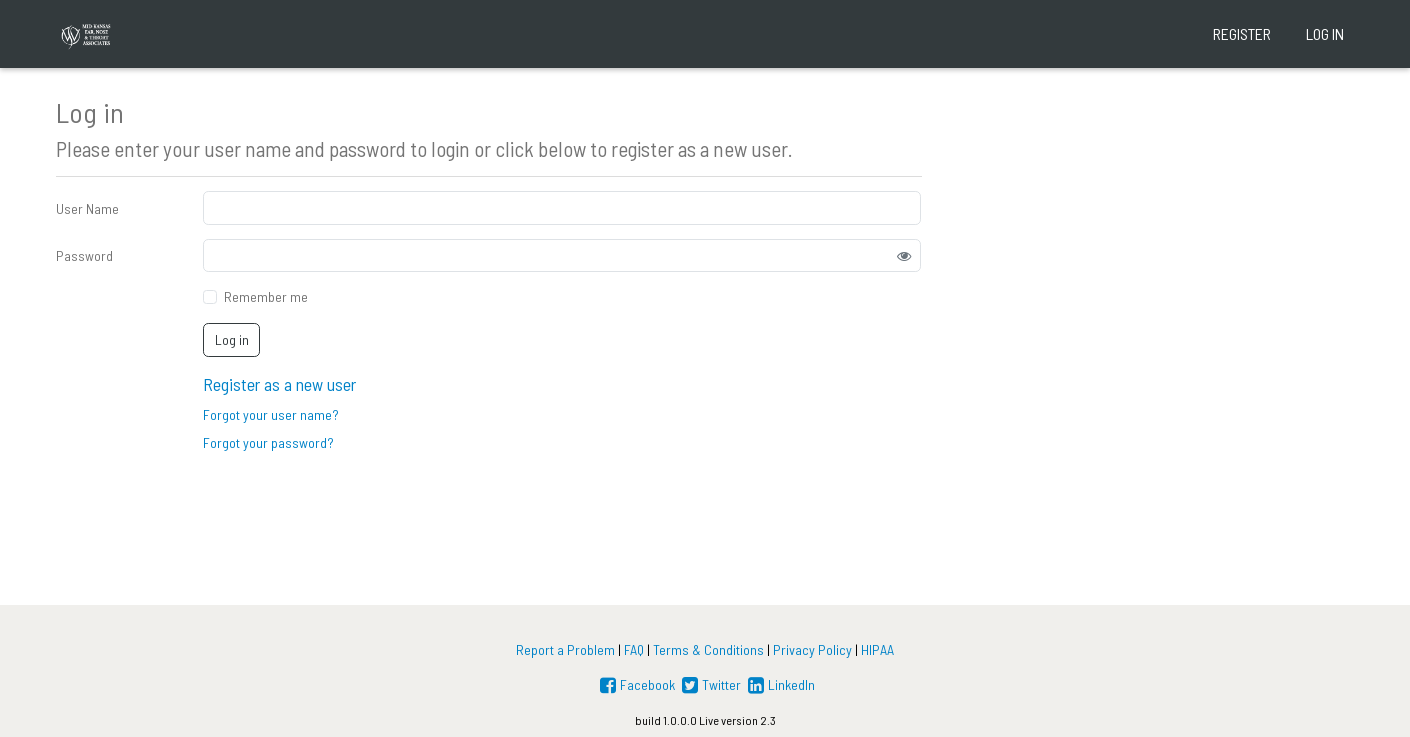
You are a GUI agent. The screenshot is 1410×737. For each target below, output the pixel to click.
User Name (87, 208)
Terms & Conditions (708, 649)
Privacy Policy (812, 649)
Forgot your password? (268, 442)
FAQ (634, 649)
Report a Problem (565, 649)
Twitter (709, 684)
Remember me (266, 296)
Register (1242, 33)
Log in (1325, 33)
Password (84, 255)
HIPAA (877, 649)
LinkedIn (779, 684)
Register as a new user (279, 384)
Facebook (635, 684)
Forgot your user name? (271, 414)
